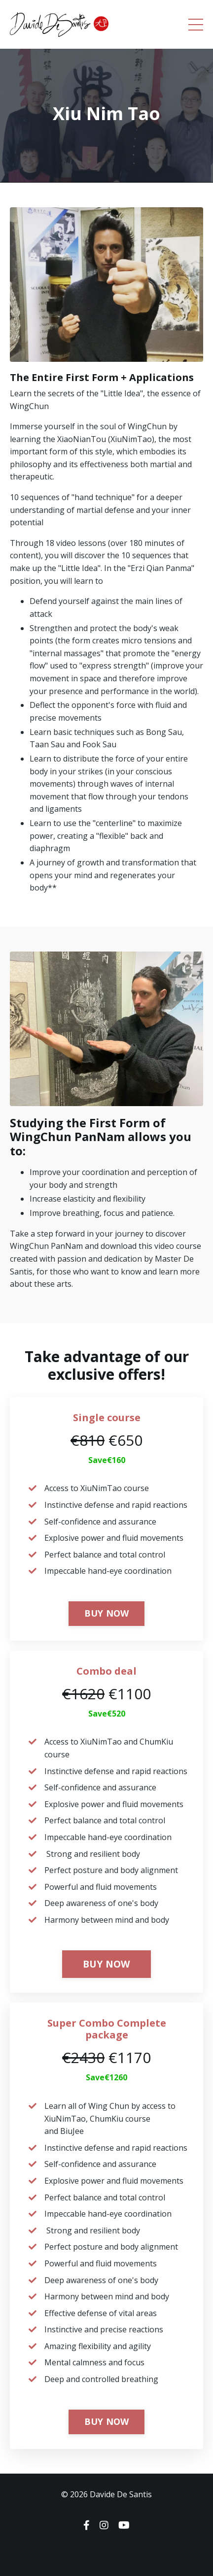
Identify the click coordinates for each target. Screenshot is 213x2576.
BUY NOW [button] (106, 1613)
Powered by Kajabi (107, 2550)
